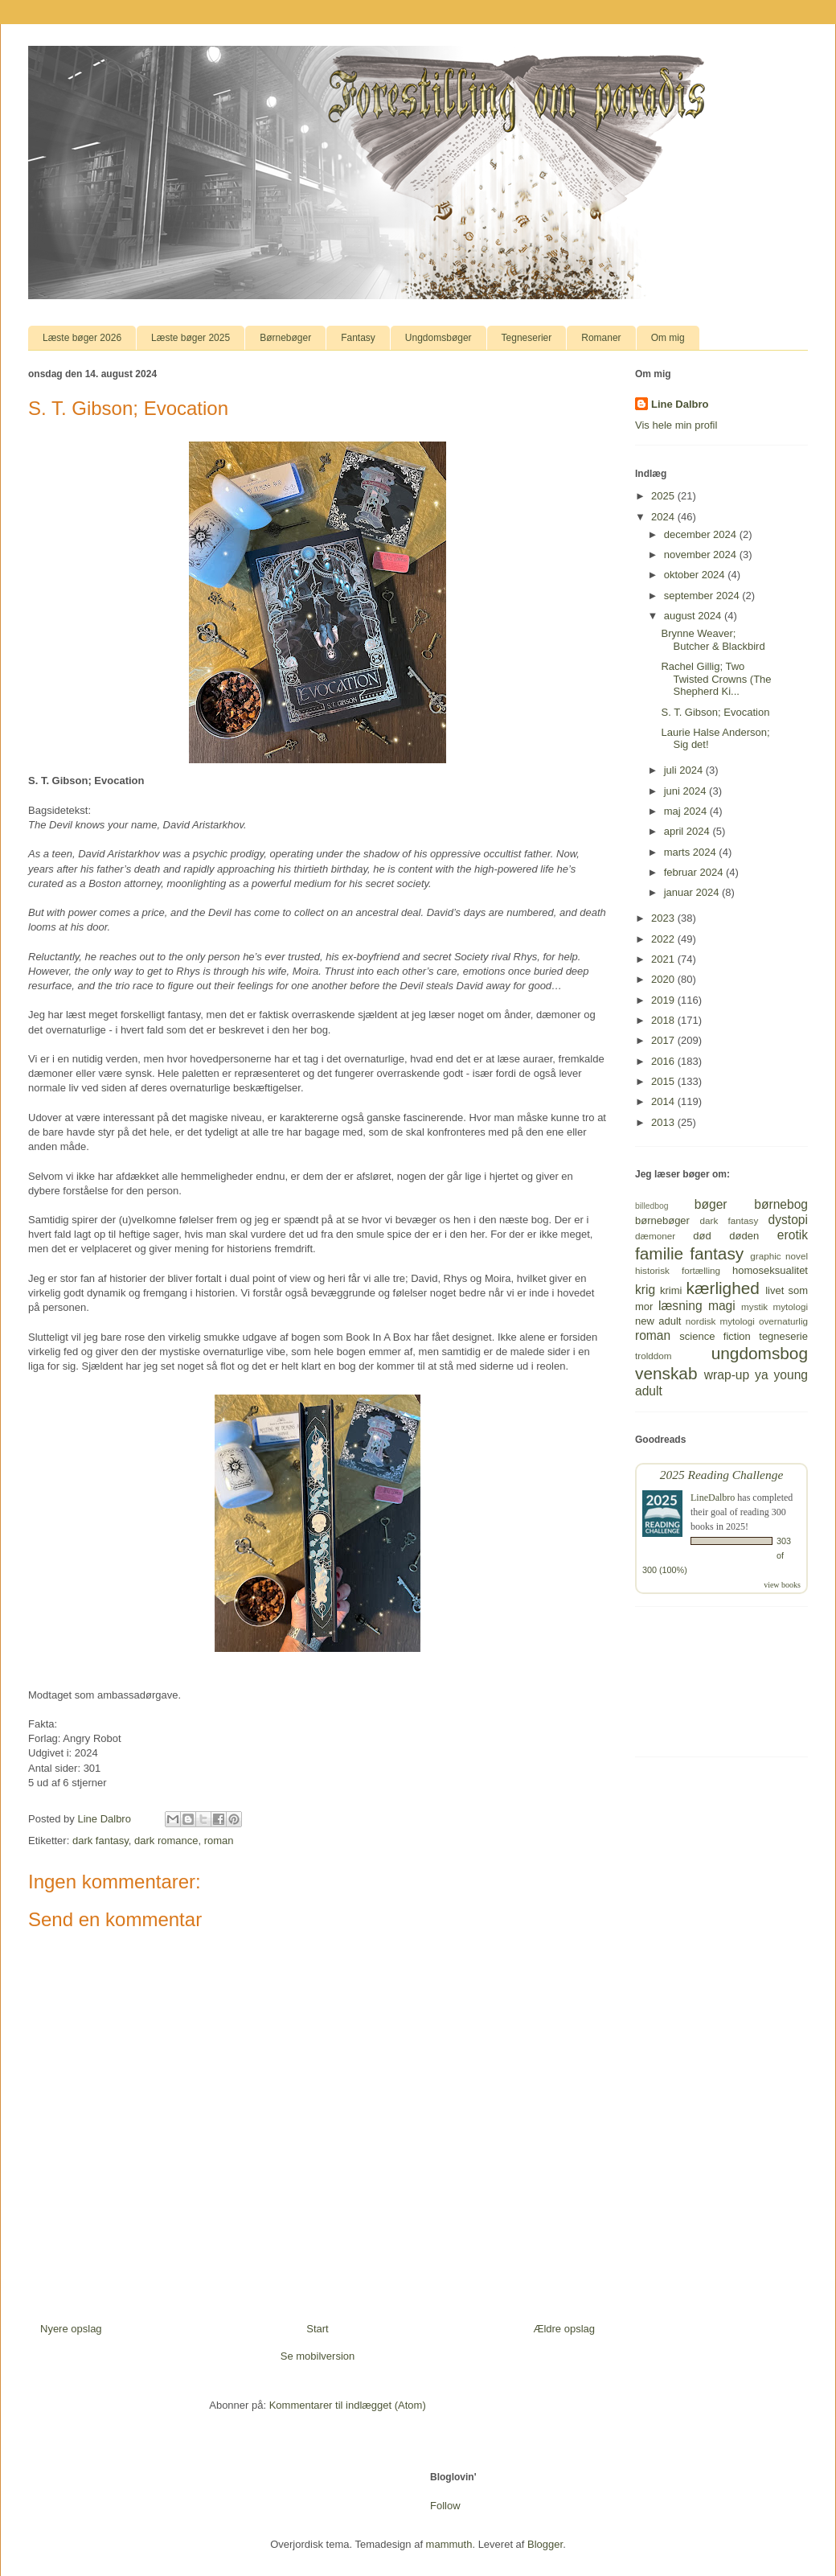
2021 (664, 959)
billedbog (652, 1206)
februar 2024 (695, 872)
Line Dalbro (680, 404)
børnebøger (662, 1220)
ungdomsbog (759, 1353)
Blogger (545, 2544)
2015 (664, 1081)
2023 (664, 918)
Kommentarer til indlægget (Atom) (347, 2405)
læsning (680, 1306)
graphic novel (779, 1256)
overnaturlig (783, 1321)
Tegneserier (527, 337)
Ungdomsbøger (438, 337)
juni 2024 (686, 791)
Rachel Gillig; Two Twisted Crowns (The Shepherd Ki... (716, 678)
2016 (664, 1061)
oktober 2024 (696, 575)
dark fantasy (100, 1840)
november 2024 (702, 554)
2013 (664, 1122)
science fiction (714, 1336)
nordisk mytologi (720, 1321)
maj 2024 (687, 811)
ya (761, 1375)
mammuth (449, 2544)
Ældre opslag (564, 2329)
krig (645, 1289)
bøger (711, 1204)
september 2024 (703, 596)
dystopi (788, 1219)
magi (722, 1306)
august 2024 (694, 616)
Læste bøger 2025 (190, 337)
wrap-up (726, 1375)
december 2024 (702, 534)
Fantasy (358, 337)
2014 (664, 1101)
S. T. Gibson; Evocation (715, 712)
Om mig (668, 337)
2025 (664, 496)
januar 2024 (693, 892)
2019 (664, 1000)
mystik (754, 1306)
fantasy (717, 1253)
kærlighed (723, 1288)
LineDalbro (713, 1497)
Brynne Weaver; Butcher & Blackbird (712, 639)
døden (744, 1236)
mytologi (790, 1306)
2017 (664, 1040)
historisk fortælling (677, 1270)
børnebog (781, 1204)
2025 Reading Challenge (722, 1474)
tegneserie (783, 1336)
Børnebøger (285, 337)
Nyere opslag (71, 2329)
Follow (445, 2506)
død (702, 1236)
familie (659, 1253)
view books (782, 1584)
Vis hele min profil (676, 425)
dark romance (166, 1840)
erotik (792, 1235)
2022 (664, 939)
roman (219, 1840)
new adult (658, 1321)
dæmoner (655, 1235)
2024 (664, 517)
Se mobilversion (318, 2356)
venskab (666, 1373)
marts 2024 (691, 852)
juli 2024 (685, 770)
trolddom (653, 1355)
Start (317, 2329)
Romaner (601, 337)
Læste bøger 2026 (82, 337)
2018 (664, 1020)
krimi (671, 1290)
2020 (664, 979)
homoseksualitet (770, 1270)
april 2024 (688, 831)
